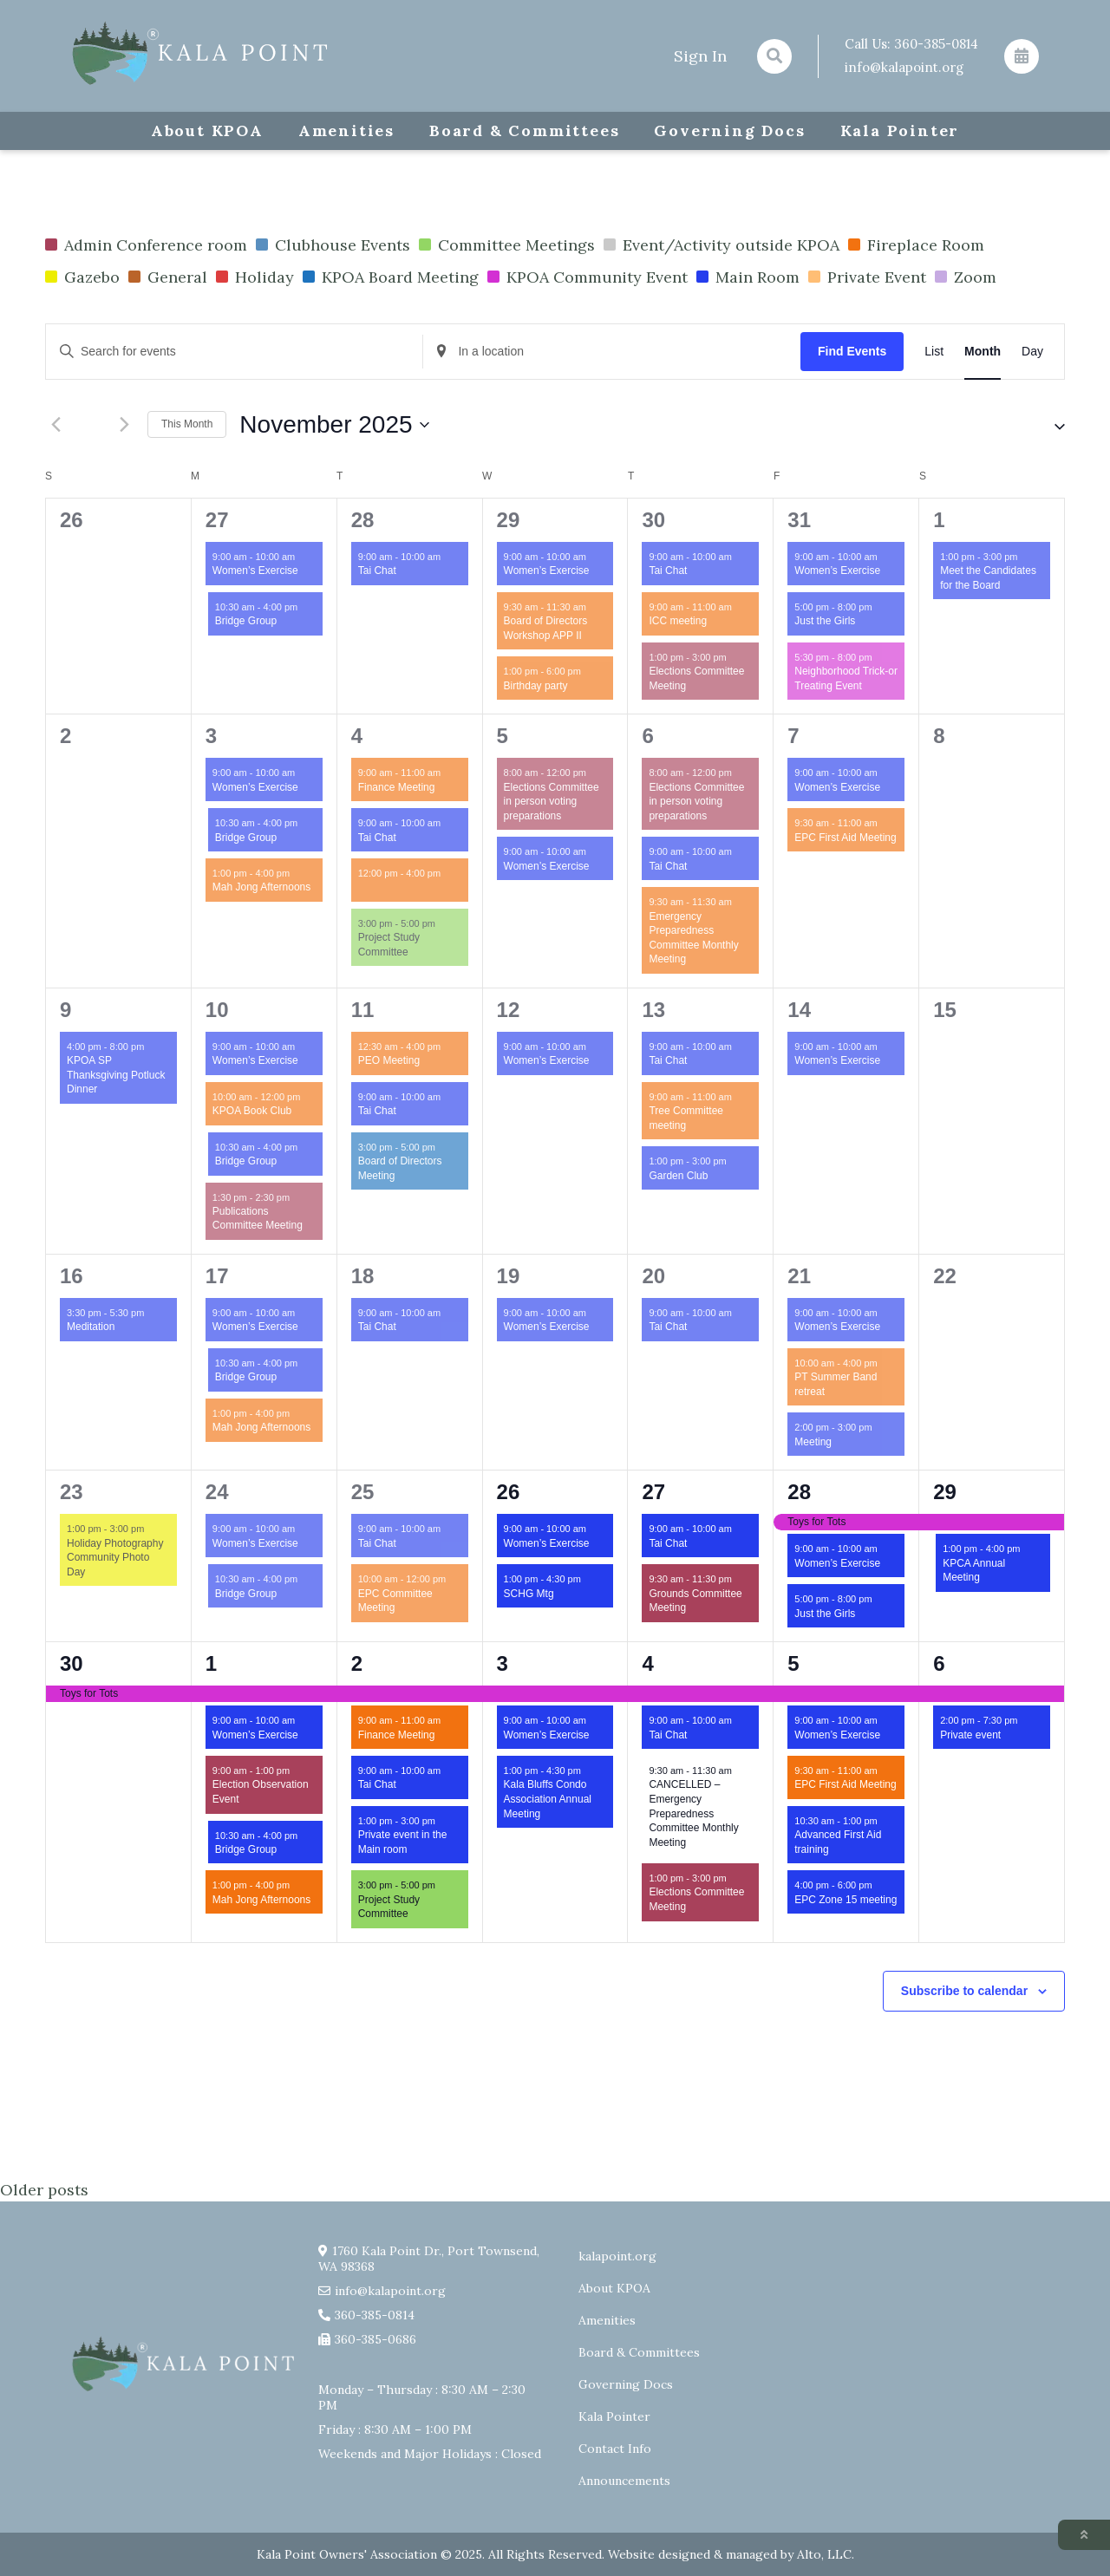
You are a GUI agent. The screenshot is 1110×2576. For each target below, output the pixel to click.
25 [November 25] (363, 1491)
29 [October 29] (508, 520)
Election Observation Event (260, 1791)
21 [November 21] (799, 1276)
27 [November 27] (653, 1491)
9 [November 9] (65, 1009)
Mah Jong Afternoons (261, 887)
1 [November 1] (938, 520)
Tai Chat (377, 570)
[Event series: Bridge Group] (306, 607)
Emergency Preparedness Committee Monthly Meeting (693, 938)
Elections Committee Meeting (696, 678)
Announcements (624, 2480)
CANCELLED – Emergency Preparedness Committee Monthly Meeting (693, 1813)
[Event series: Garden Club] (735, 1161)
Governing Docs (729, 130)
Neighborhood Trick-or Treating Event (846, 678)
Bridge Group (246, 621)
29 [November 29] (945, 1491)
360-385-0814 (936, 44)
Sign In (700, 56)
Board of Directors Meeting (400, 1168)
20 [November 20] (653, 1276)
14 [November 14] (799, 1009)
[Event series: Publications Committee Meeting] (298, 1197)
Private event (970, 1735)
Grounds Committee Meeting (695, 1601)
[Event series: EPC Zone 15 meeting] (881, 1885)
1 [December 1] (211, 1663)
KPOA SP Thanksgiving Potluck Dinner (116, 1074)
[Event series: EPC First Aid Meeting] (886, 823)
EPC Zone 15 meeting (845, 1900)
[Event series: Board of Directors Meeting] (444, 1146)
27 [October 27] (217, 520)
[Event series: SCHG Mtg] (590, 1579)
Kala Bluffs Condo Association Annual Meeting (547, 1798)
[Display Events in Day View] (1032, 351)
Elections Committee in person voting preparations (551, 801)
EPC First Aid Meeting (845, 837)
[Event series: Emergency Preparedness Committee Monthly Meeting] (741, 902)
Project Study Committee (389, 944)
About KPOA (207, 130)
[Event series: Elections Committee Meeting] (735, 657)
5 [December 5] (793, 1663)
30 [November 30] (71, 1663)
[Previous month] (55, 424)
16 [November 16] (71, 1276)
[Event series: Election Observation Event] (298, 1771)
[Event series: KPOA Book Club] (309, 1097)
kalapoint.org (617, 2256)
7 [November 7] (793, 735)
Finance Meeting (396, 787)
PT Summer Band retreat (835, 1384)
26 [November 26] (508, 1491)
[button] (1044, 424)
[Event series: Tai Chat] (449, 557)
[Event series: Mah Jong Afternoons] (298, 873)
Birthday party (536, 686)
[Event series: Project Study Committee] (444, 923)
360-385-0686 (375, 2339)
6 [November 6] (647, 735)
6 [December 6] (938, 1663)
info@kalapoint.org (904, 67)
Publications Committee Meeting (257, 1218)
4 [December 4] (647, 1663)
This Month (186, 424)
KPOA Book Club (251, 1111)
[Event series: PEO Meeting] (449, 1047)
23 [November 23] (71, 1491)
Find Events (852, 351)
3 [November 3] (211, 735)
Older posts (44, 2190)
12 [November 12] (508, 1009)
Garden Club (678, 1176)
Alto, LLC (824, 2554)
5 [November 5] (502, 735)
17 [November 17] (217, 1276)
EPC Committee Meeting (395, 1601)
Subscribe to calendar (964, 1991)
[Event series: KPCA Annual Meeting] (1029, 1549)
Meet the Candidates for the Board (988, 577)
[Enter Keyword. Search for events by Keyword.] (234, 351)
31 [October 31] (799, 520)
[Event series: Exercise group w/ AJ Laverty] (303, 557)
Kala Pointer (900, 130)
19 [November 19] (508, 1276)
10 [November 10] (217, 1009)
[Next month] (124, 424)
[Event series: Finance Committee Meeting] (449, 773)
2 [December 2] (356, 1663)
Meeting (813, 1442)
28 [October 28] (363, 520)
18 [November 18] (363, 1276)
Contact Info (614, 2448)
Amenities (346, 130)
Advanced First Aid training (837, 1842)
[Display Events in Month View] (982, 351)
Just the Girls (824, 621)
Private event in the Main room (402, 1842)
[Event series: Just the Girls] (881, 607)
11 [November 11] (363, 1009)
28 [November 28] (799, 1491)
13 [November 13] (653, 1009)
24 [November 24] (217, 1491)
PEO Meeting (389, 1060)
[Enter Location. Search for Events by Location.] (611, 351)
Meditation (90, 1327)
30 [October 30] (653, 520)
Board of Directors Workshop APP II (546, 628)
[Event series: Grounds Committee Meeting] (741, 1579)
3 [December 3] (502, 1663)
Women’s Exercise (255, 570)
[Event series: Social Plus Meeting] (449, 873)
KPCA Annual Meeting (974, 1570)
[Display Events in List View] (934, 351)
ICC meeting (678, 621)
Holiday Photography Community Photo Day (115, 1557)
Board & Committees (524, 130)
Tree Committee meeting (686, 1118)
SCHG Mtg (529, 1594)
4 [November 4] (356, 735)
